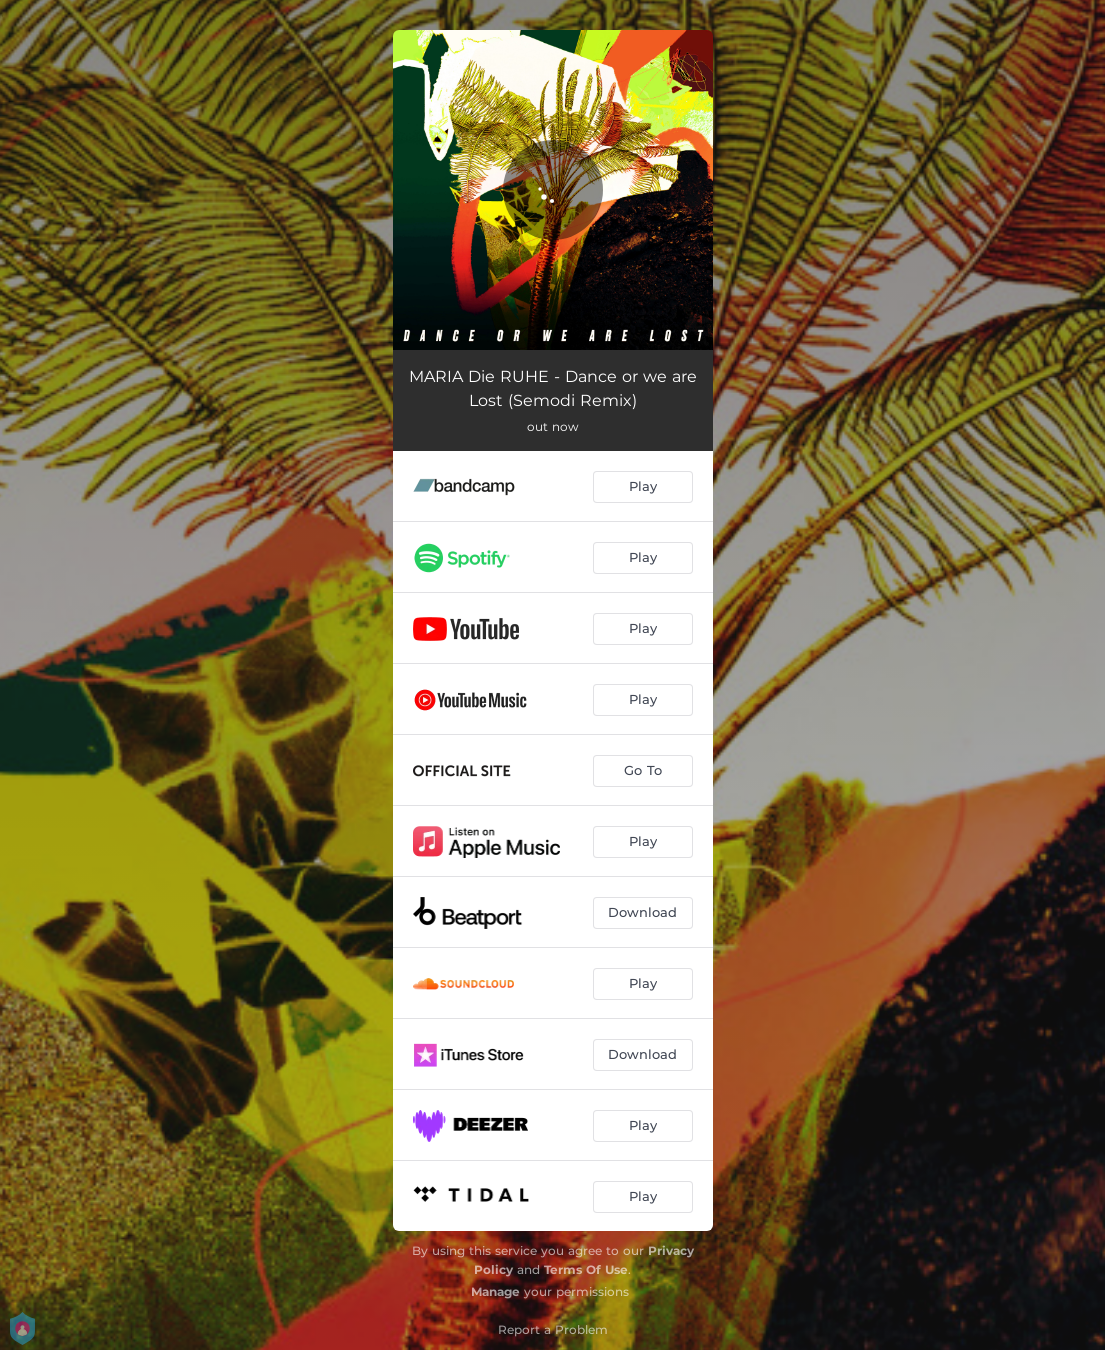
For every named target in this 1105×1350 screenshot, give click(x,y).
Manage (495, 1291)
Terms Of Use (586, 1269)
